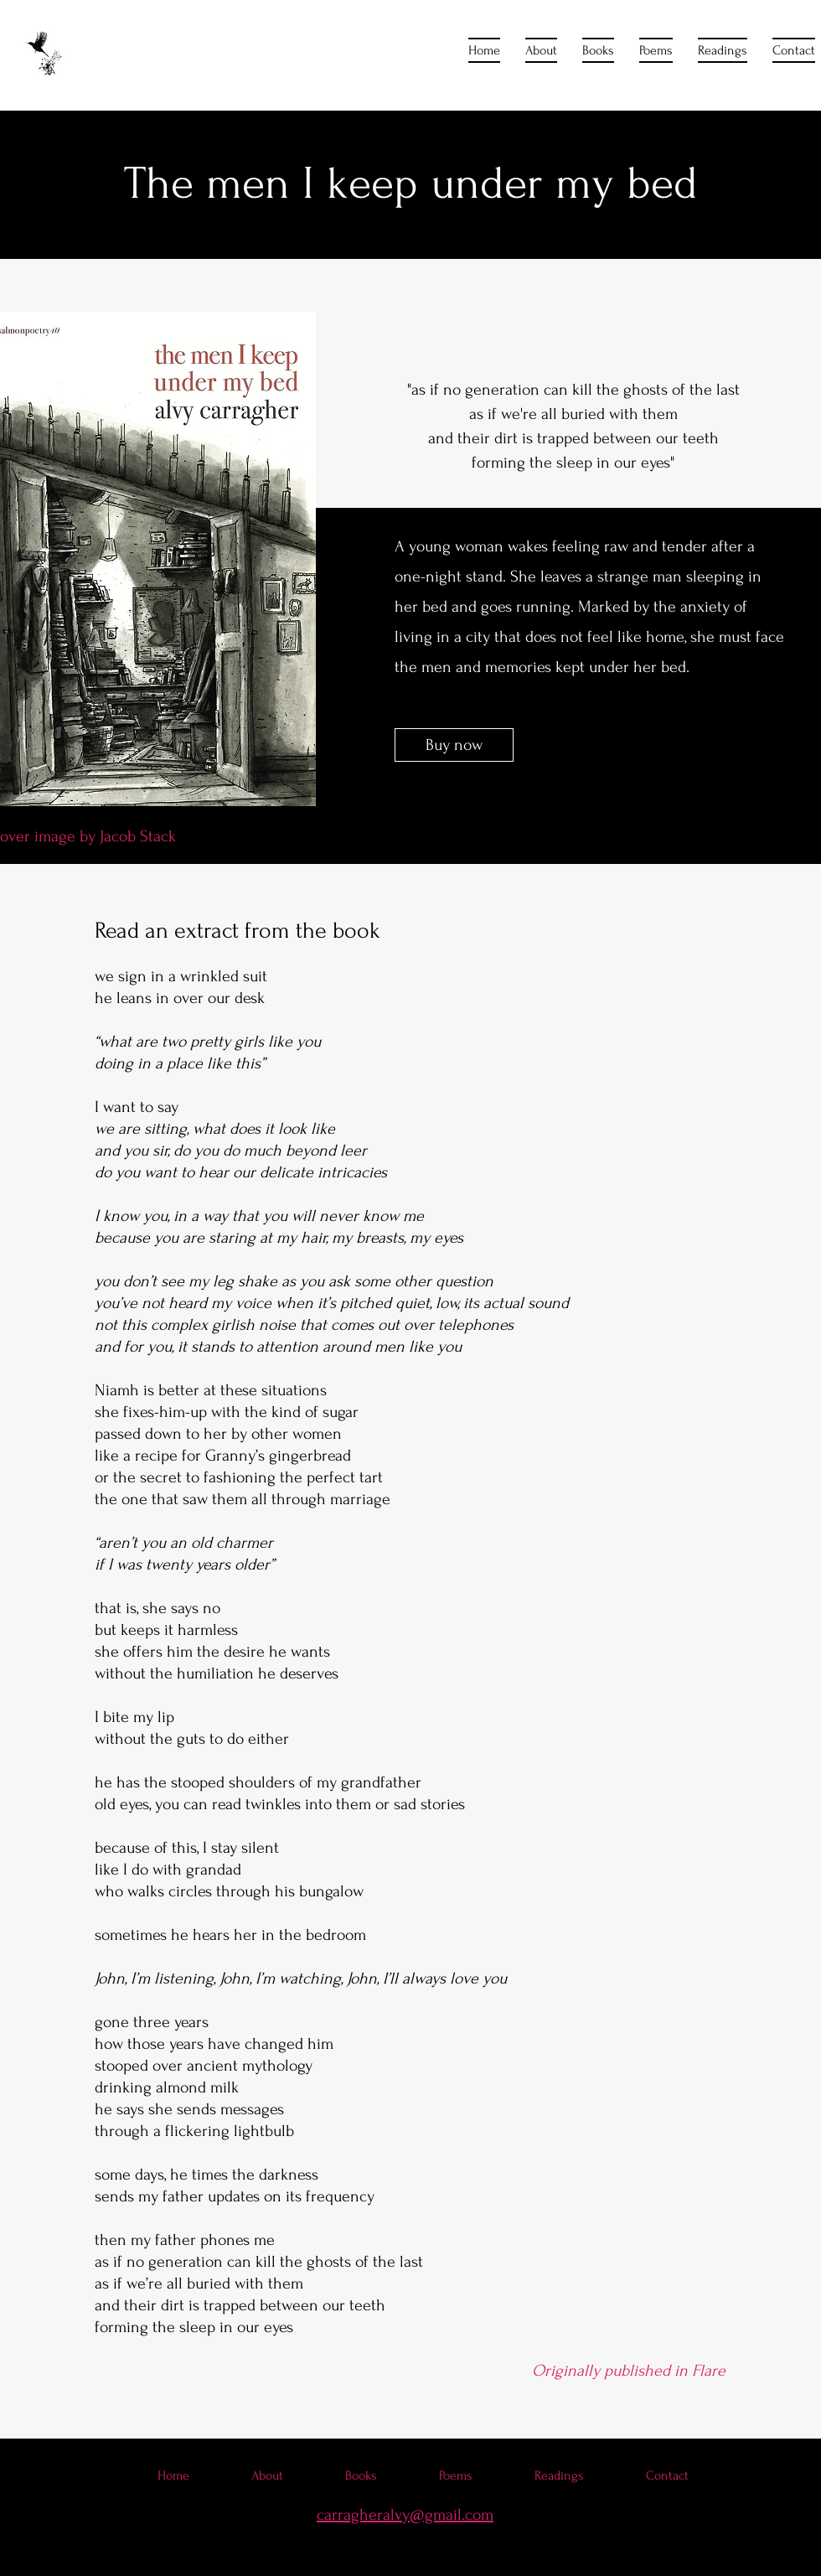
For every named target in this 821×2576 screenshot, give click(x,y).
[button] (598, 50)
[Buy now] (454, 745)
